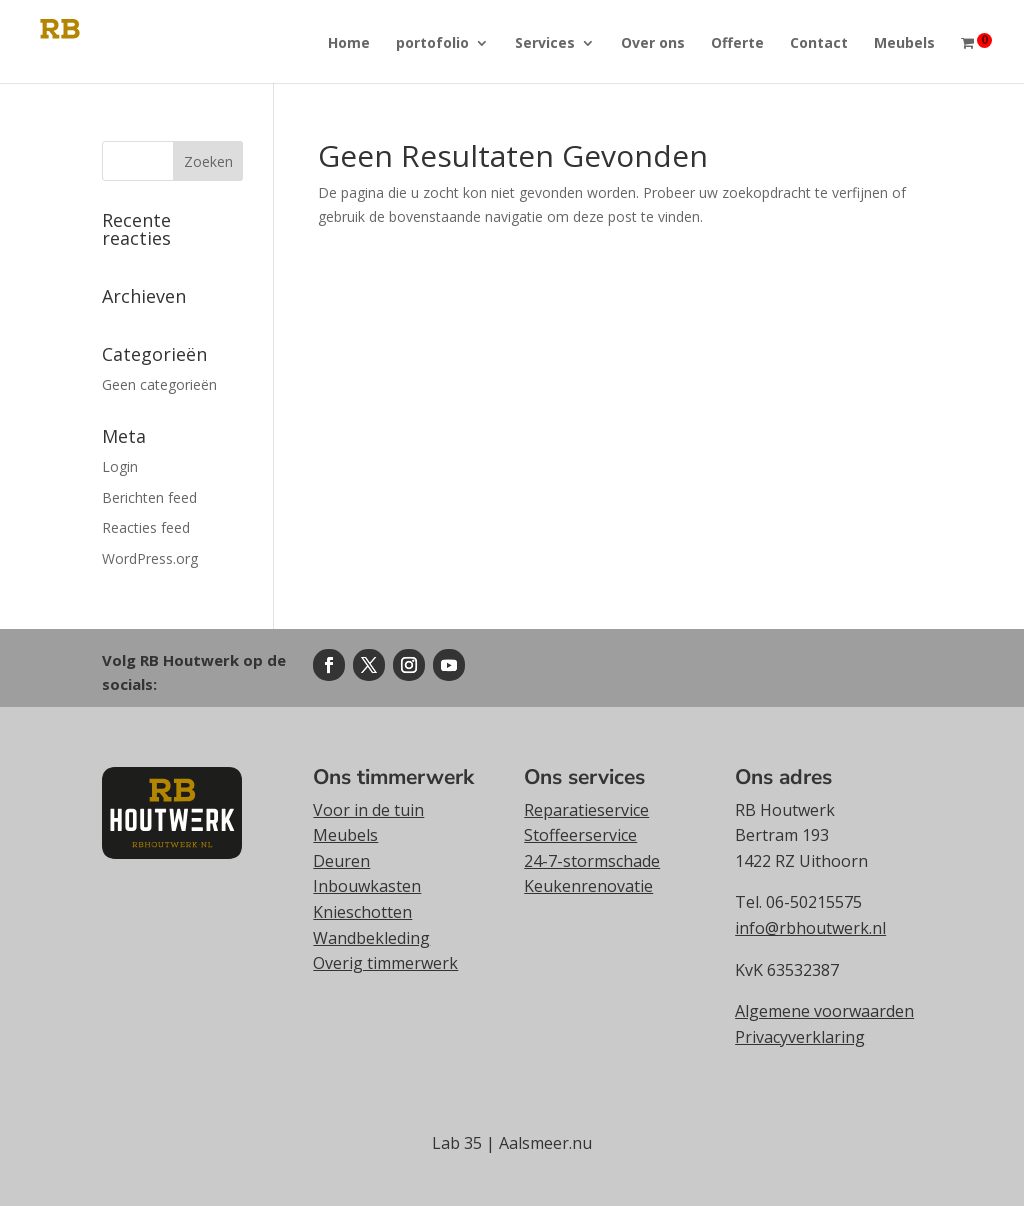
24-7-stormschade (592, 861)
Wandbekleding (371, 938)
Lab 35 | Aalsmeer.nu (512, 1143)
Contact (819, 44)
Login (120, 466)
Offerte (737, 44)
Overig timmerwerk (385, 963)
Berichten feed (149, 497)
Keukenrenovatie (588, 886)
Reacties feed (146, 527)
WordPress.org (150, 558)
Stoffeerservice (580, 835)
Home (349, 44)
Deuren (341, 861)
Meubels (904, 44)
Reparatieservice (586, 810)
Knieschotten (362, 912)
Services (545, 44)
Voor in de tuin (368, 810)
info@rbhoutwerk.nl (810, 928)
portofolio (432, 44)
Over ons (653, 44)
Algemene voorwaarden (824, 1011)
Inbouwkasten (367, 886)
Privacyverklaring (800, 1037)
